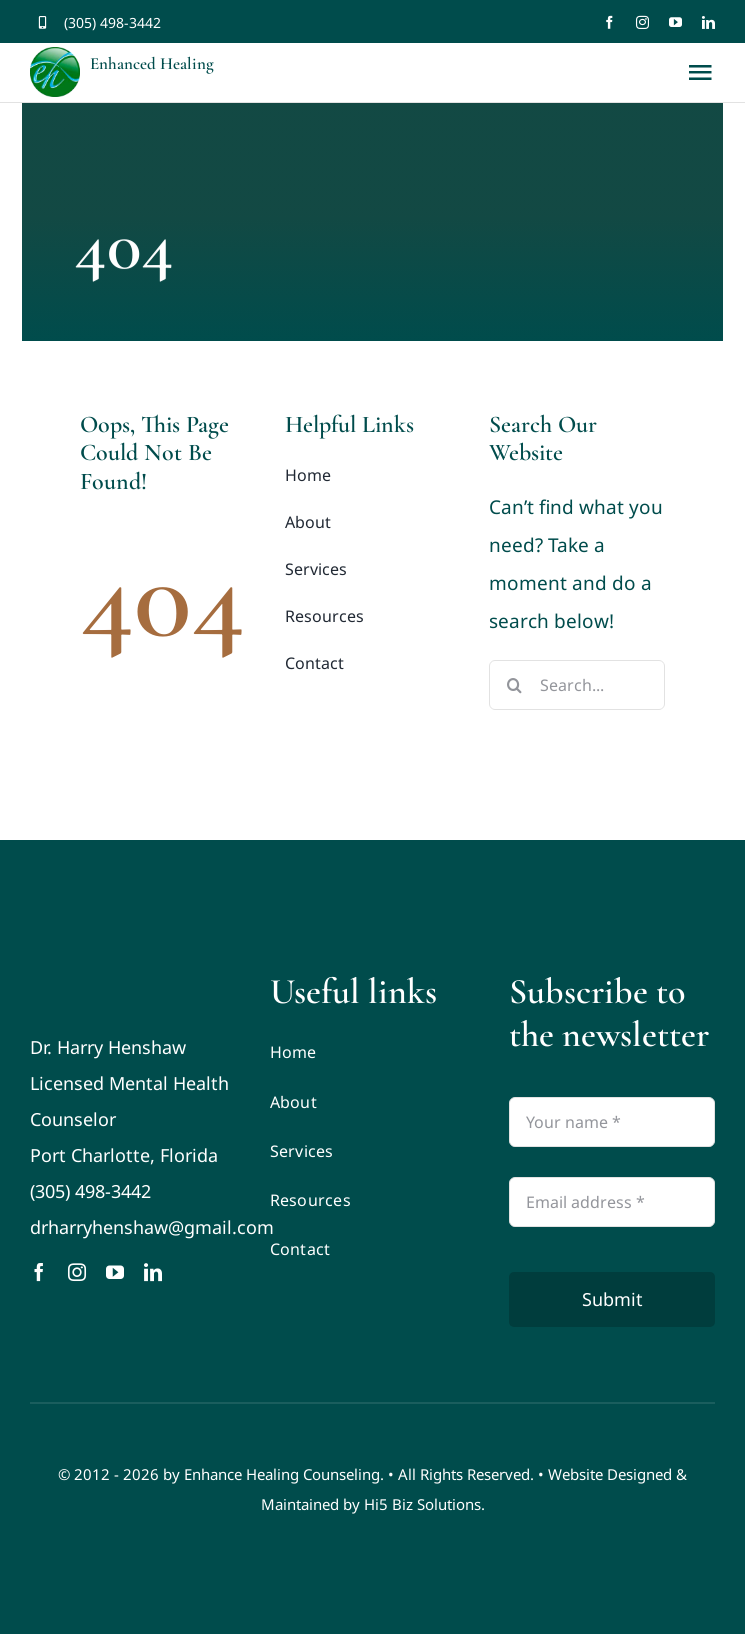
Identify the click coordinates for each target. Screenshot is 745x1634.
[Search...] (577, 685)
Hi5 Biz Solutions (422, 1504)
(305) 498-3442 (112, 22)
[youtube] (675, 22)
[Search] (514, 685)
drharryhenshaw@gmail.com (152, 1227)
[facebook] (609, 22)
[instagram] (642, 22)
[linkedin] (708, 22)
